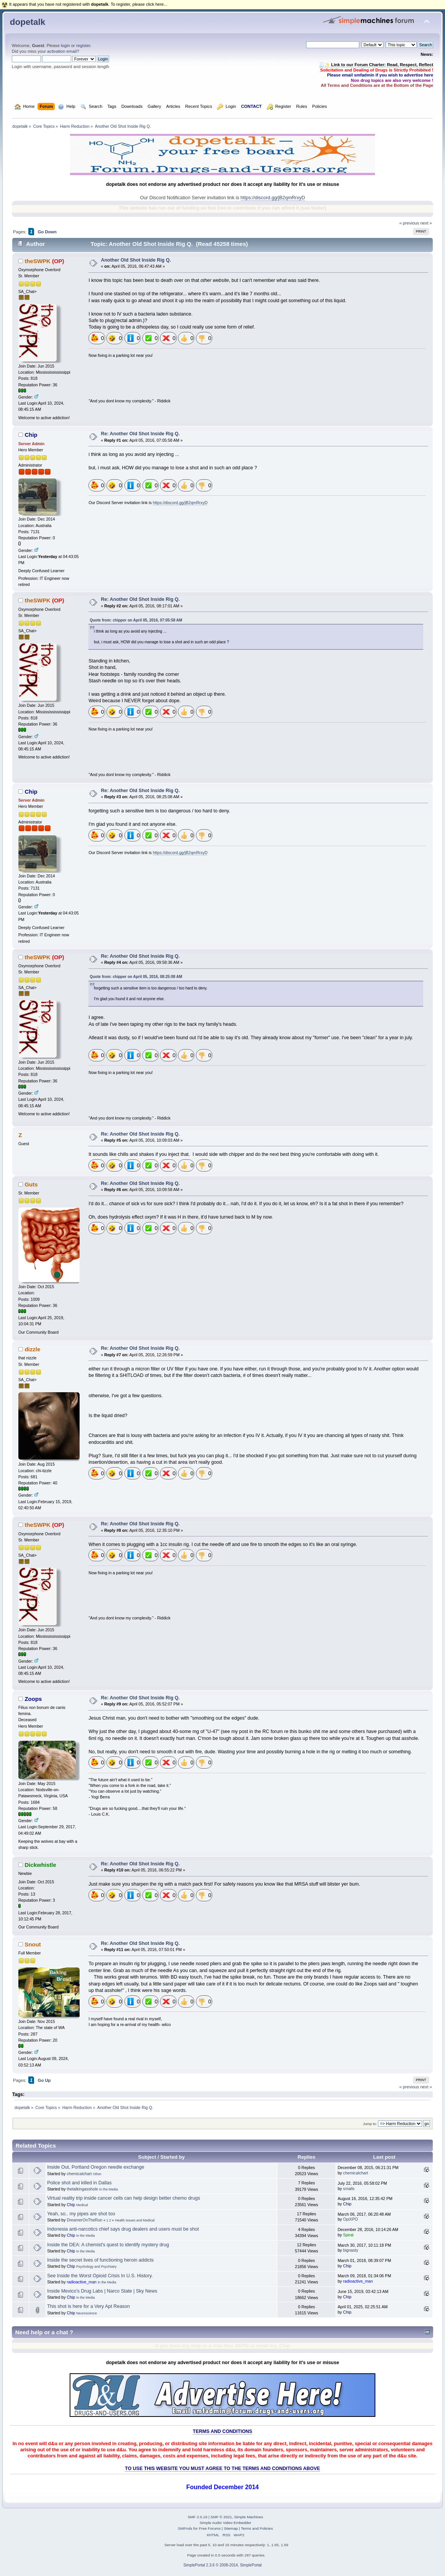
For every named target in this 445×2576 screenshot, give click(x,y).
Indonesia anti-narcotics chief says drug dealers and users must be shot (123, 2229)
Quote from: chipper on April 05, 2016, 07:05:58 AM (136, 620)
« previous (409, 223)
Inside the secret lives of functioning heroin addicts (100, 2260)
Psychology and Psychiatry (96, 2266)
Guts (30, 1184)
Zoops (33, 1699)
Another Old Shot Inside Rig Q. (136, 260)
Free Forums (210, 2528)
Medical (82, 2205)
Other (97, 2174)
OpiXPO (350, 2219)
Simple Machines (248, 2517)
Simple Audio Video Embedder (225, 2523)
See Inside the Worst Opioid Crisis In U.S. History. (100, 2275)
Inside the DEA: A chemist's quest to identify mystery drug (108, 2244)
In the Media (108, 2189)
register (83, 45)
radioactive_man (81, 2282)
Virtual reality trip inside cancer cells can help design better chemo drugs (123, 2198)
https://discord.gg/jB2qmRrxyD (273, 197)
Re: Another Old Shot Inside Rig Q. (140, 433)
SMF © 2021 (221, 2517)
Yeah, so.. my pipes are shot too (81, 2213)
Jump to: (370, 2124)
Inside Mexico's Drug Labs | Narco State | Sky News (102, 2291)
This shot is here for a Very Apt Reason (88, 2306)
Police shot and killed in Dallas (79, 2182)
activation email (62, 51)
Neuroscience (86, 2313)
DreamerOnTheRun (84, 2220)
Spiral (348, 2235)
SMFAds (185, 2528)
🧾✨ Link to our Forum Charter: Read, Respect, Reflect (376, 64)
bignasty (350, 2250)
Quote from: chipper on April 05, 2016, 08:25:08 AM (136, 977)
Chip (30, 434)
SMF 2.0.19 (197, 2517)
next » (426, 223)
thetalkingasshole (82, 2189)
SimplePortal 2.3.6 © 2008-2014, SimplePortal (222, 2565)
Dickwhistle (40, 1865)
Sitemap (231, 2528)
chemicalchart (79, 2173)
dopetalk (27, 22)
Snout (32, 1944)
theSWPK (37, 261)
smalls (349, 2188)
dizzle (32, 1349)
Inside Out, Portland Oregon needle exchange (95, 2167)
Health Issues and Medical (135, 2220)
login (65, 45)
